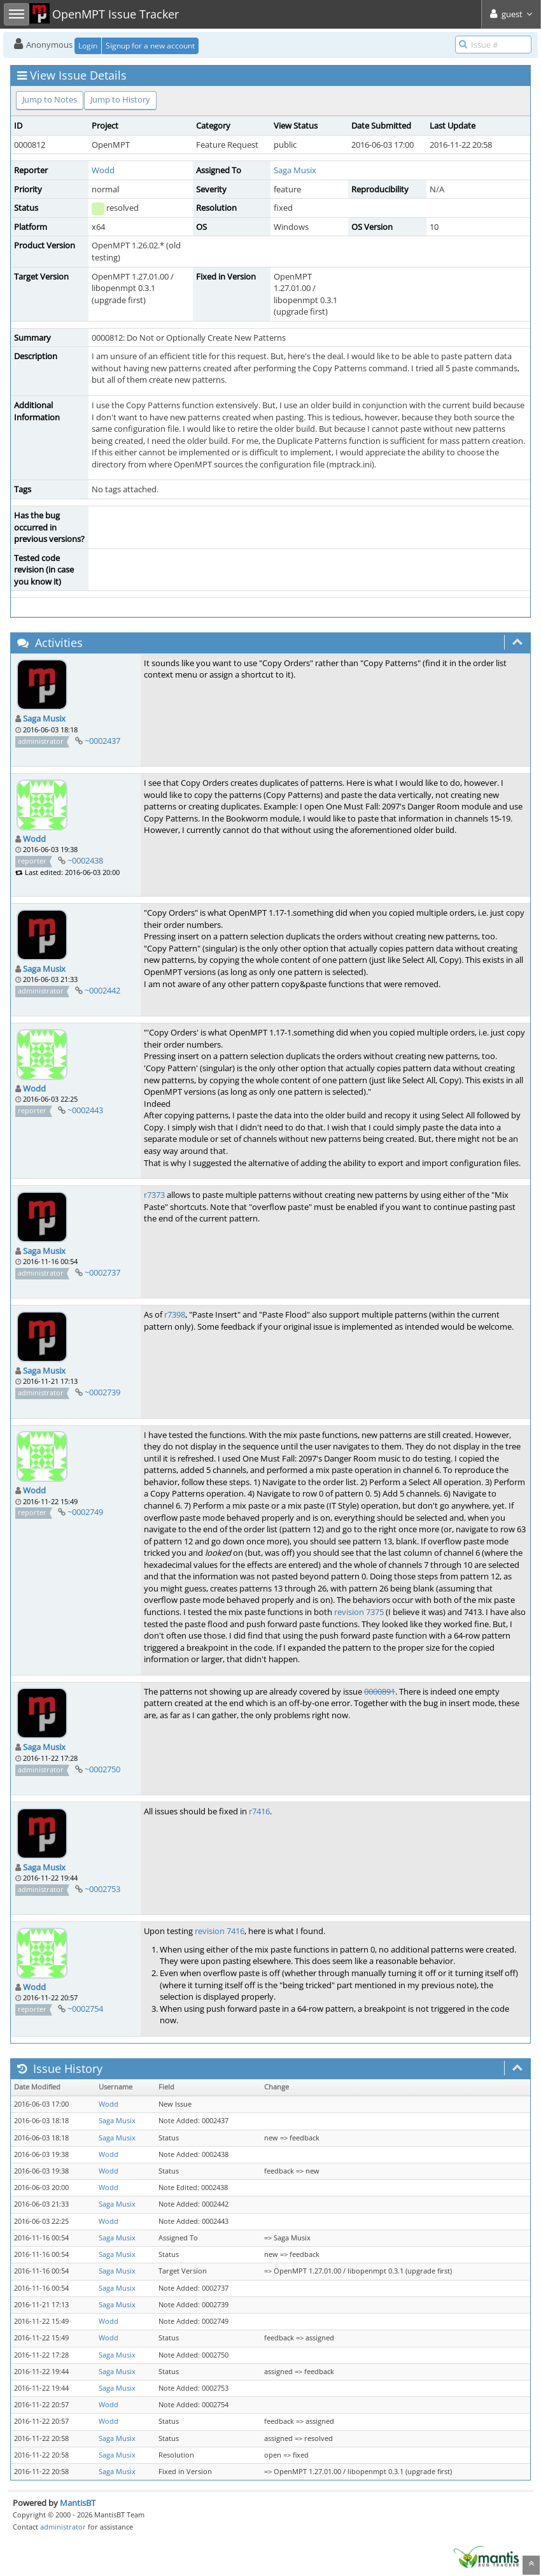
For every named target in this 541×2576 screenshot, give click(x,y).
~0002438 (85, 860)
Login (87, 45)
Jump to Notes (49, 99)
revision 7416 (219, 1931)
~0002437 (102, 740)
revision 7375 (359, 1612)
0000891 (379, 1691)
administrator (63, 2526)
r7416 (259, 1811)
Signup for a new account (150, 45)
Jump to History (120, 99)
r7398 (174, 1314)
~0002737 (102, 1272)
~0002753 (102, 1889)
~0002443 (85, 1110)
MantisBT (77, 2502)
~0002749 (85, 1512)
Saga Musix (295, 170)
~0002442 (102, 990)
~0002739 (102, 1392)
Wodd (103, 170)
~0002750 (102, 1769)
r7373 (154, 1194)
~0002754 (85, 2008)
